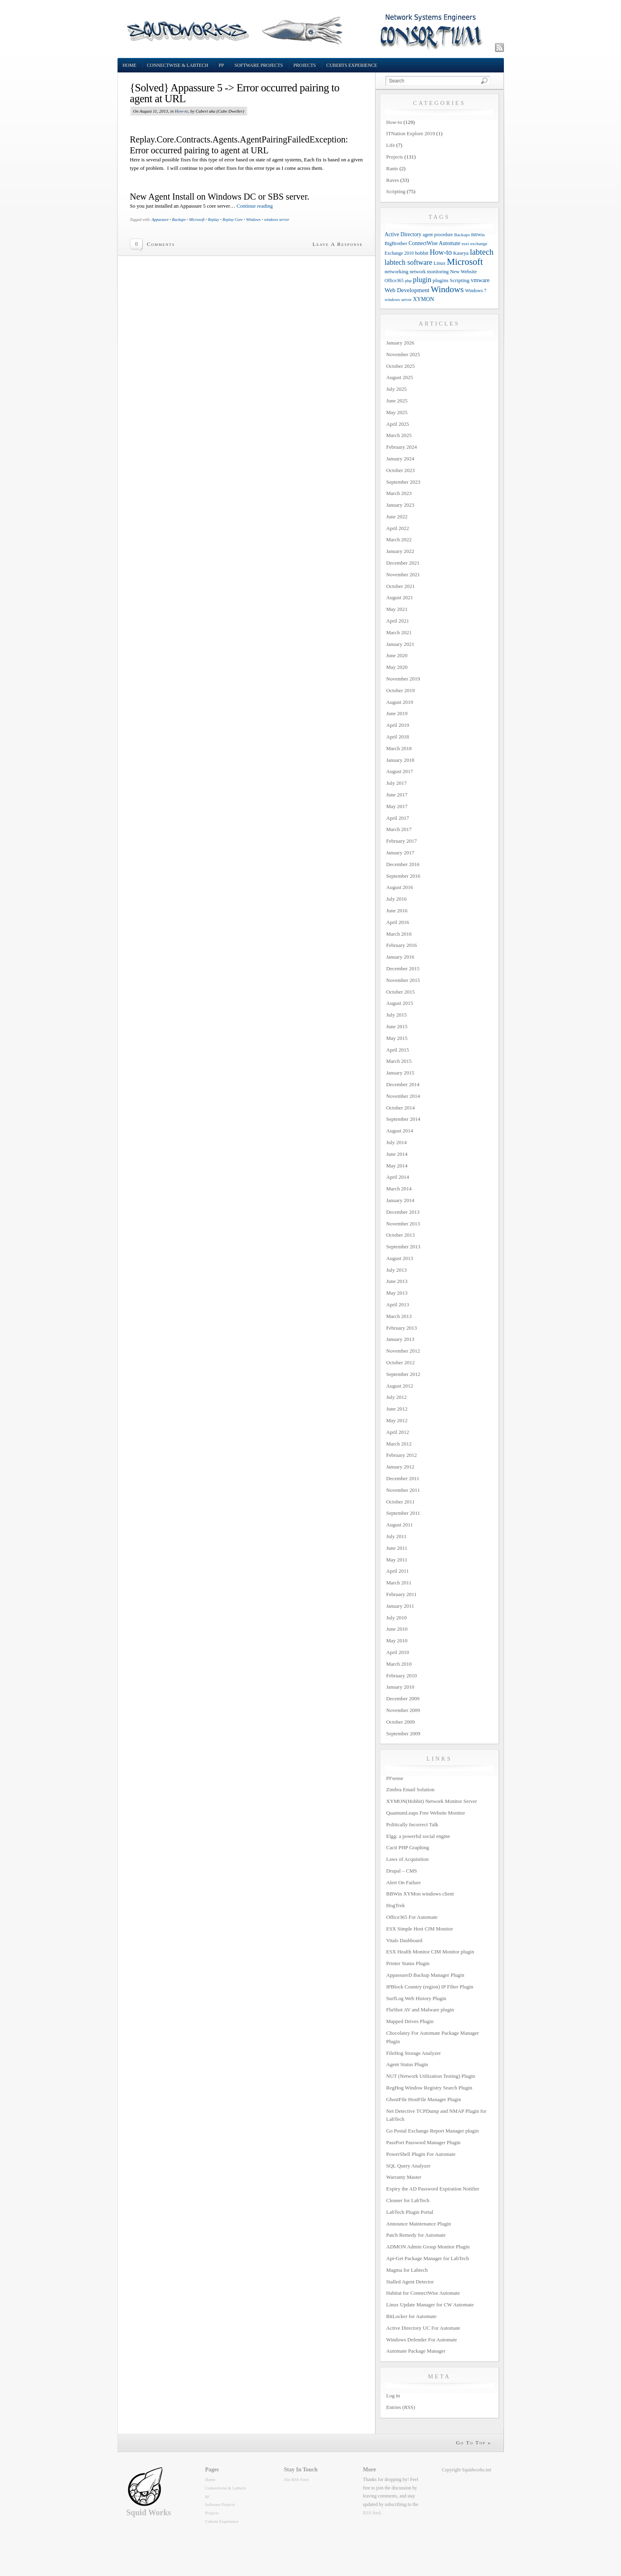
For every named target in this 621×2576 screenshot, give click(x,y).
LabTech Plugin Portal (409, 2212)
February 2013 (401, 1328)
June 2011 (397, 1548)
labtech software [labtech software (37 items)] (408, 262)
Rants (392, 168)
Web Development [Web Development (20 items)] (407, 290)
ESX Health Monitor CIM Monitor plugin (430, 1952)
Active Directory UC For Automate (423, 2328)
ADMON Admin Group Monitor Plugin (428, 2247)
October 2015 (400, 992)
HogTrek (395, 1905)
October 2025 (400, 366)
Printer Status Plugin (408, 1963)
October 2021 (400, 586)
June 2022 (397, 517)
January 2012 (400, 1467)
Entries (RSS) (400, 2407)
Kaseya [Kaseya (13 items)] (460, 253)
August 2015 (399, 1003)
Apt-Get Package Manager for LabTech (427, 2258)
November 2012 (403, 1351)
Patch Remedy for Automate (416, 2235)
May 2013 (397, 1293)
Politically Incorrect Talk (412, 1824)
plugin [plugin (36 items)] (422, 280)
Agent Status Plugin (407, 2064)
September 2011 (403, 1513)
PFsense (395, 1778)
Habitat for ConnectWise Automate (423, 2293)
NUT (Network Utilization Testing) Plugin (430, 2076)
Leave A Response (338, 244)
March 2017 (399, 829)
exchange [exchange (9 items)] (478, 243)
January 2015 (400, 1073)
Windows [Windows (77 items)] (447, 289)
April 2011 (397, 1571)
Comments (161, 244)
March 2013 (399, 1316)
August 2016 (399, 887)
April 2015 (397, 1050)
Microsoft (197, 219)
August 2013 (399, 1258)
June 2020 (397, 655)
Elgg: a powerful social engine (418, 1836)
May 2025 (397, 412)
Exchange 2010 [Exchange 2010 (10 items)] (399, 253)
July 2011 (396, 1536)
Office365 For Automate (412, 1917)
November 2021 (403, 574)
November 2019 (403, 679)
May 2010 (397, 1641)
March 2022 (399, 539)
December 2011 (402, 1478)
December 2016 (403, 864)
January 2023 (400, 505)
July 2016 (396, 899)
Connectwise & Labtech (177, 65)
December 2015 (403, 968)
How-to (181, 111)
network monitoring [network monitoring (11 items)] (429, 271)
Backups (179, 219)
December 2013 (403, 1212)
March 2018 (399, 748)
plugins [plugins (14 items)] (440, 280)
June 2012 (397, 1409)
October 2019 (400, 690)
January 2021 (400, 644)
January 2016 (400, 957)
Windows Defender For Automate (421, 2340)
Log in (393, 2395)
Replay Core (233, 219)
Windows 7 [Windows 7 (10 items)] (475, 290)
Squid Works (148, 2512)
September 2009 (403, 1733)
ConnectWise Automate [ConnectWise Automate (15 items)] (434, 243)
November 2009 (403, 1710)
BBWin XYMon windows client (420, 1894)
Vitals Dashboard (404, 1940)
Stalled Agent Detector (410, 2282)
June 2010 (397, 1629)
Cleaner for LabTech (407, 2200)
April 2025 (397, 424)
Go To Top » (473, 2443)
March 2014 (399, 1189)
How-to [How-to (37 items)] (441, 252)
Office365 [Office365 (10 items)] (394, 280)
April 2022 (397, 528)
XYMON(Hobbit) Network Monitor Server (431, 1801)
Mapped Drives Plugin (410, 2021)
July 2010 (396, 1618)
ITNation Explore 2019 (410, 133)
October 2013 (400, 1235)
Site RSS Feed (296, 2479)
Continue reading (255, 206)
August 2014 (399, 1131)
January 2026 (400, 343)
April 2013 (397, 1304)
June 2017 (397, 795)
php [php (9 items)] (408, 280)
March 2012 (399, 1444)
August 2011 (399, 1525)
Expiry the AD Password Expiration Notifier (432, 2189)
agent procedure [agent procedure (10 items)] (438, 234)
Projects (304, 65)
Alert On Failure (403, 1882)
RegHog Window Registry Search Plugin (429, 2088)
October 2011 (400, 1502)
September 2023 (403, 482)
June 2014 (397, 1154)
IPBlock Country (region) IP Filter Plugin (430, 1987)
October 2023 (400, 470)
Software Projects (259, 65)
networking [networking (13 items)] (396, 271)
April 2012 (397, 1432)
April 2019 (397, 725)
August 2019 (399, 702)
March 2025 (399, 435)
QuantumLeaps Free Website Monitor (425, 1813)
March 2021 (399, 632)
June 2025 (397, 401)
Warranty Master (403, 2177)
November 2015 (403, 980)
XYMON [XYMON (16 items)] (423, 299)
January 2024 (400, 459)
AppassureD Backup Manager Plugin (425, 1975)
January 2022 (400, 551)
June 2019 (397, 713)
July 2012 (396, 1397)
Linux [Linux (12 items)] (439, 263)
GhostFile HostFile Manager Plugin (423, 2099)
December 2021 (403, 563)
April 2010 (397, 1652)
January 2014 (400, 1200)
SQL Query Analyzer (408, 2166)
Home (129, 65)
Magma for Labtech (407, 2270)
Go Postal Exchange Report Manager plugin (432, 2131)
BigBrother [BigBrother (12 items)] (396, 243)
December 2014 (403, 1084)
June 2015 (397, 1026)
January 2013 (400, 1339)
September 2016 (403, 876)
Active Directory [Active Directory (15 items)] (403, 234)
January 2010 (400, 1687)
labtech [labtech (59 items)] (481, 251)
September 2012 (403, 1374)
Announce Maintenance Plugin (418, 2224)
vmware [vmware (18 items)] (480, 280)
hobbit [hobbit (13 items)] (421, 253)
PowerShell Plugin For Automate (421, 2154)
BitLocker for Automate (411, 2316)
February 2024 (401, 447)
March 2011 (399, 1583)
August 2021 (399, 597)
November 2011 (403, 1490)
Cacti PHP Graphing (407, 1847)
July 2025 (396, 389)
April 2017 (397, 818)
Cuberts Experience (351, 65)
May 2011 (397, 1560)
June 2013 (397, 1281)
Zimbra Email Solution (410, 1789)
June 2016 (397, 910)
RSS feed (372, 2513)
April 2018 (397, 737)
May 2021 (397, 609)
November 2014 (403, 1096)
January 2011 (400, 1606)
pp (221, 65)
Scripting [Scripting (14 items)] (460, 280)
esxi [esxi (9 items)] (465, 243)
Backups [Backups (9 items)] (462, 234)
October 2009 (400, 1722)
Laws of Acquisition (407, 1859)
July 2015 (396, 1015)
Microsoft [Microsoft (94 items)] (465, 262)
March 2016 (399, 934)
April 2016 (397, 922)
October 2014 (400, 1108)
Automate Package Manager (416, 2351)
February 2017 (401, 841)
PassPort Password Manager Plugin (423, 2142)
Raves (392, 180)
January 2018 (400, 760)
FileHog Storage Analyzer (413, 2053)
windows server (276, 219)
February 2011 (401, 1594)
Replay (213, 219)
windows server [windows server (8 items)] (398, 299)
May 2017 (397, 806)
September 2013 (403, 1247)
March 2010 (399, 1664)
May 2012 (397, 1420)
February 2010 (401, 1676)
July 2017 (396, 783)
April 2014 (397, 1177)
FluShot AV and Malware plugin (420, 2010)
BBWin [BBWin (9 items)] (478, 234)
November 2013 (403, 1224)
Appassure (160, 219)
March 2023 (399, 493)
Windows (253, 219)
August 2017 (399, 771)
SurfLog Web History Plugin (416, 1998)
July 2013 (396, 1270)
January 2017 (400, 853)
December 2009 (403, 1698)
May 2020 (397, 667)
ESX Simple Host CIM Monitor (419, 1929)
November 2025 (403, 354)
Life (390, 145)
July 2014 (396, 1142)
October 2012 (400, 1362)
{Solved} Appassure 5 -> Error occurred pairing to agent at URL (235, 93)
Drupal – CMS (401, 1871)
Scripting (396, 191)
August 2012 (399, 1386)
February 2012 (401, 1455)
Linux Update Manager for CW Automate (430, 2305)
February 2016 (401, 945)
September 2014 (403, 1119)
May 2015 (397, 1038)
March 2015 (399, 1061)
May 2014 (397, 1166)
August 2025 (399, 377)
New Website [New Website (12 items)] (463, 271)
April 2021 (397, 621)
